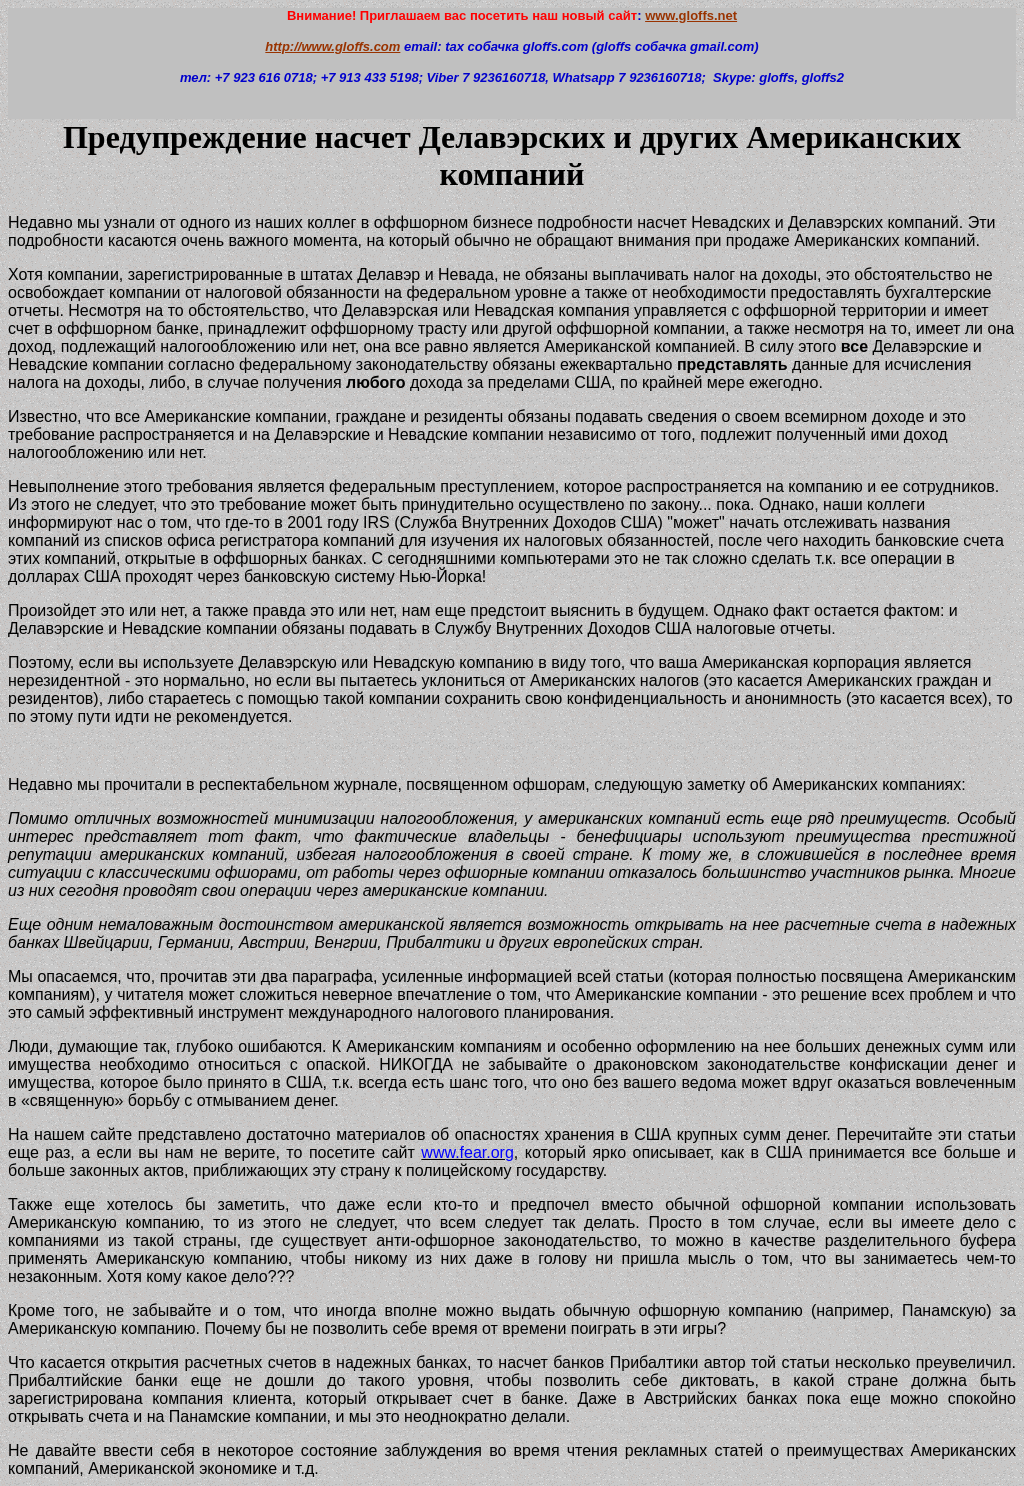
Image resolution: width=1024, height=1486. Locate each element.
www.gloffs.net (691, 15)
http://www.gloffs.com (332, 46)
